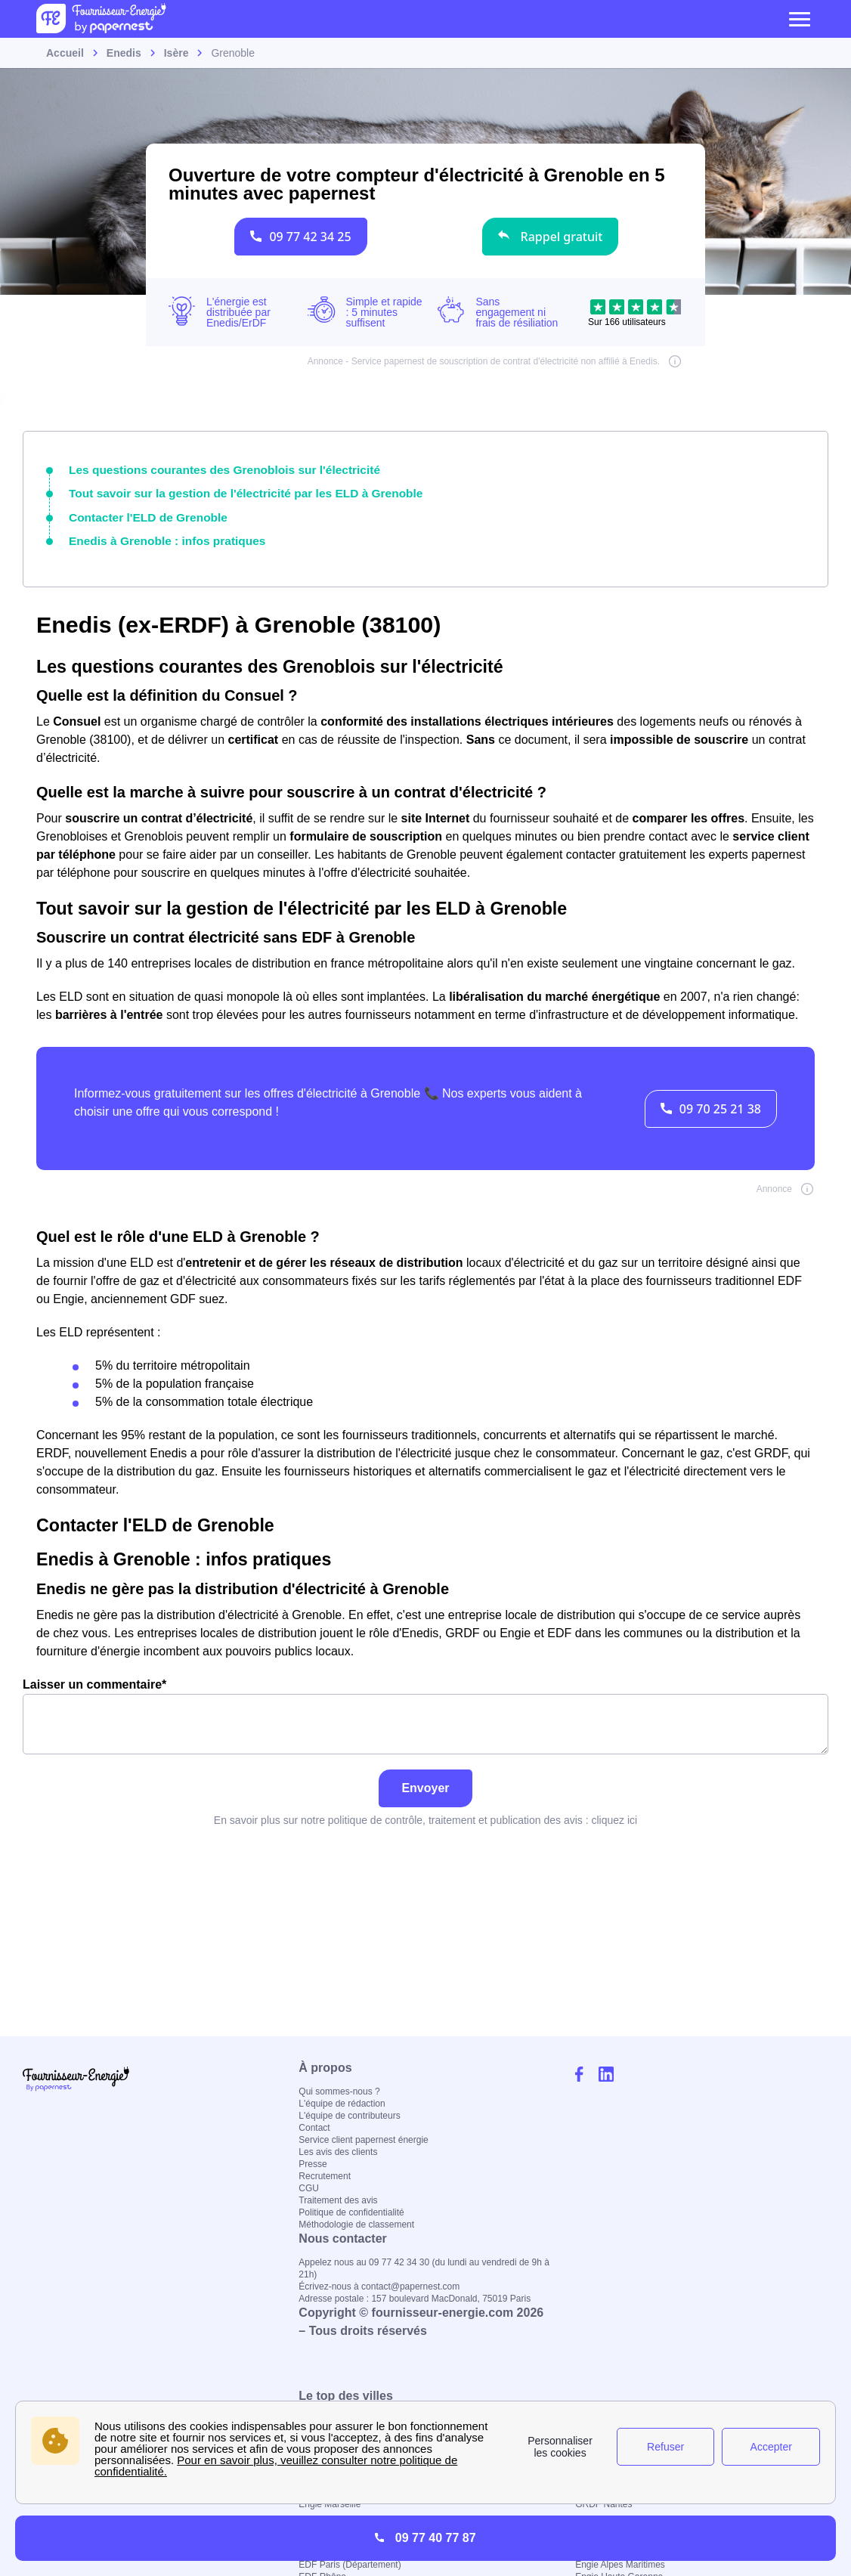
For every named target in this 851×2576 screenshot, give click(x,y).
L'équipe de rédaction (342, 2103)
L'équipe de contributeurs (349, 2115)
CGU (309, 2188)
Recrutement (325, 2176)
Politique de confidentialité (351, 2212)
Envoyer (425, 1781)
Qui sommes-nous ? (339, 2091)
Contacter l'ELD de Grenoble (140, 513)
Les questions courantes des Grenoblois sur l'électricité (210, 469)
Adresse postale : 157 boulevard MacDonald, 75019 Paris (415, 2298)
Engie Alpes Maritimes (620, 2564)
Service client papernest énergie (363, 2140)
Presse (312, 2164)
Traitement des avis (338, 2200)
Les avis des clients (338, 2152)
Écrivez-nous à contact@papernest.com (379, 2286)
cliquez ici (614, 1813)
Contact (314, 2127)
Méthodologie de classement (356, 2224)
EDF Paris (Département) (350, 2564)
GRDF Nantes (603, 2504)
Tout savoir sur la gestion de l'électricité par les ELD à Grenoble (229, 491)
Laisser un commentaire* (425, 1709)
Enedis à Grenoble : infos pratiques (158, 535)
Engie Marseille (330, 2504)
